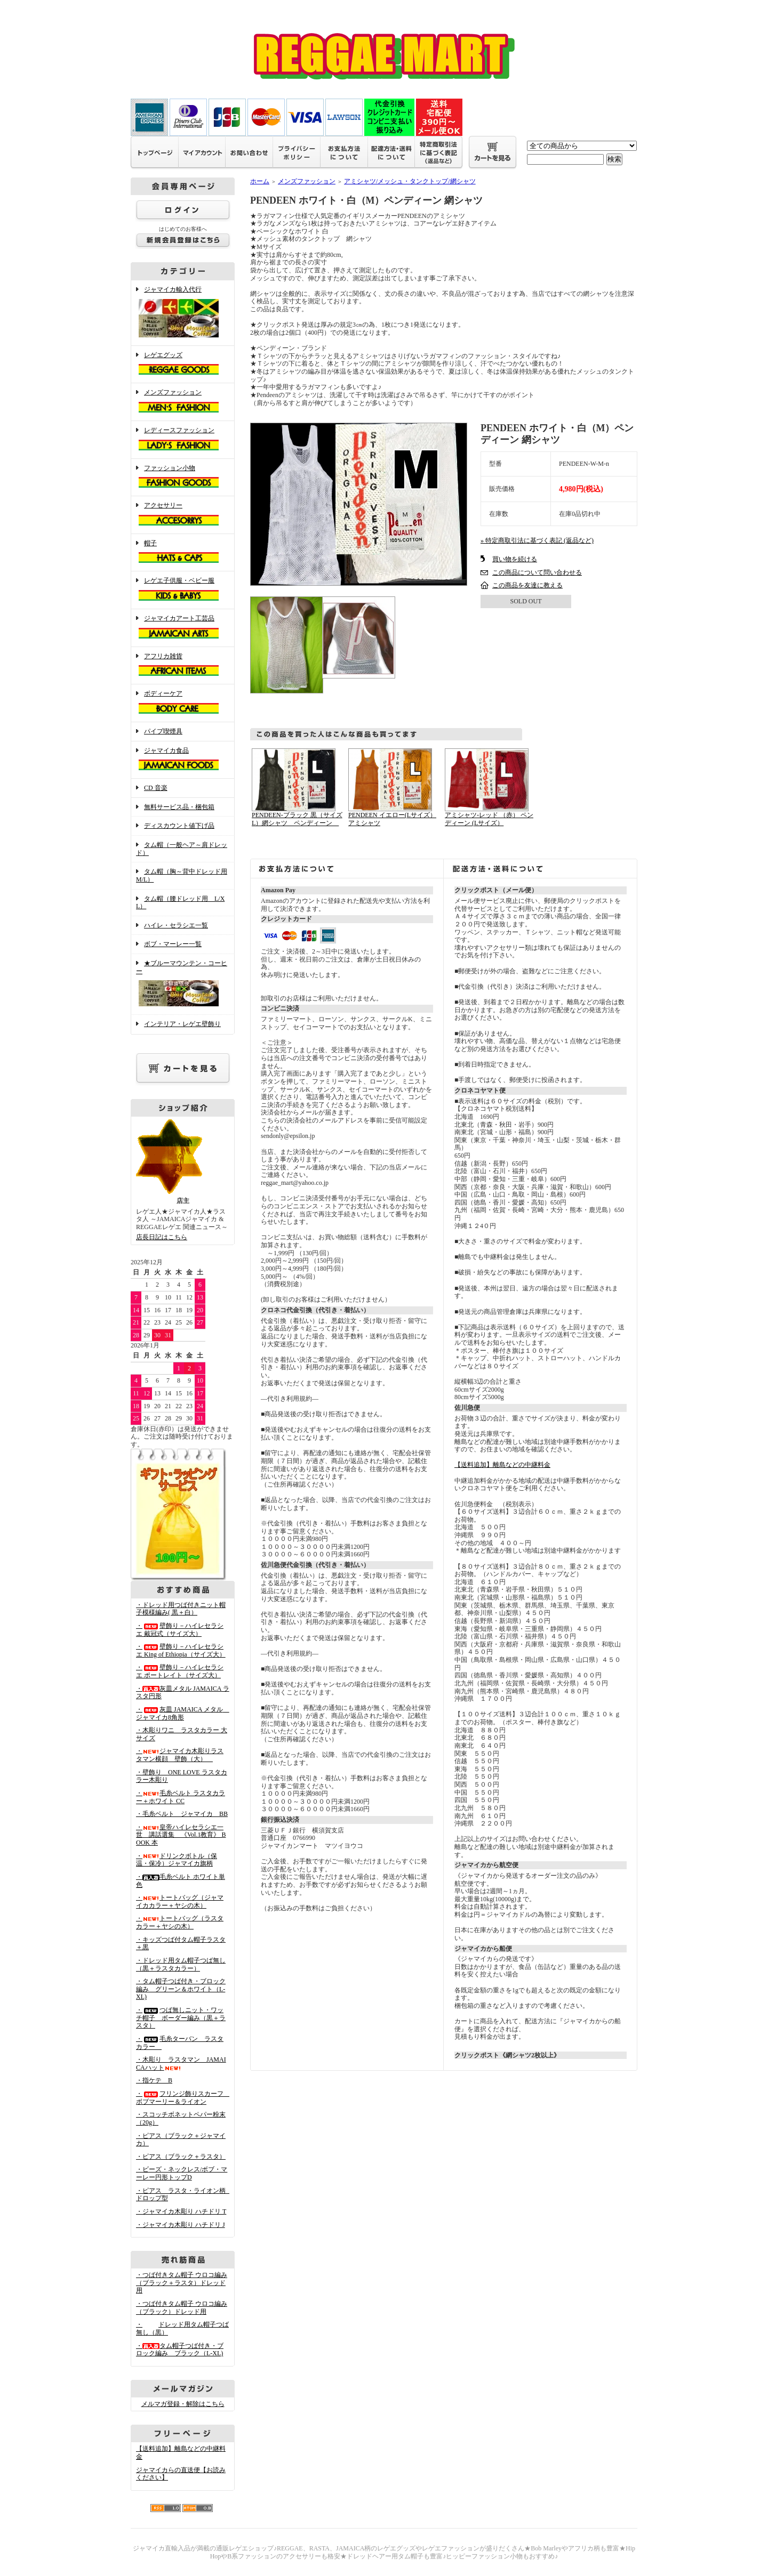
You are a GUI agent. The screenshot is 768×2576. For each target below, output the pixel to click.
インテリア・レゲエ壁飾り (182, 1024)
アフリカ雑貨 (182, 665)
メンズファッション (182, 402)
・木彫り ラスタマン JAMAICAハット (181, 2063)
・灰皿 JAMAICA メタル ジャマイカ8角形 (182, 1713)
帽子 (182, 552)
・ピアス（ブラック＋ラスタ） (181, 2156)
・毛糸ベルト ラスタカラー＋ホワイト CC (180, 1797)
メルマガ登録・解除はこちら (183, 2404)
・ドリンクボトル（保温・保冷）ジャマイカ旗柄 (176, 1860)
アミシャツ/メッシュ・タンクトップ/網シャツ (410, 181)
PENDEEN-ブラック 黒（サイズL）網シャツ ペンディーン (297, 819)
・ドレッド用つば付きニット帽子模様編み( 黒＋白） (181, 1609)
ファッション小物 (182, 477)
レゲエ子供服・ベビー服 (182, 590)
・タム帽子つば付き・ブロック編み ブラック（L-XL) (179, 2349)
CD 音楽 (155, 788)
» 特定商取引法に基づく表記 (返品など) (537, 540)
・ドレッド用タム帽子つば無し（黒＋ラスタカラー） (181, 1964)
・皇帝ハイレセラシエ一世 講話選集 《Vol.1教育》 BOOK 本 (181, 1834)
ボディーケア (182, 703)
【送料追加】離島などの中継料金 (502, 1464)
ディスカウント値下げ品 (179, 825)
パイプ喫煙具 (163, 731)
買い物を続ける (514, 559)
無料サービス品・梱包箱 (179, 807)
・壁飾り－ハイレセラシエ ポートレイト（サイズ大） (179, 1671)
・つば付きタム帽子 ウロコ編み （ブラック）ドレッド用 (181, 2307)
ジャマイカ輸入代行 (182, 313)
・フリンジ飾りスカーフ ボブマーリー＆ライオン (183, 2097)
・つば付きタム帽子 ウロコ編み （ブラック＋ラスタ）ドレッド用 (181, 2282)
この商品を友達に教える (527, 585)
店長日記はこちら (161, 1237)
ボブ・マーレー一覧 (173, 944)
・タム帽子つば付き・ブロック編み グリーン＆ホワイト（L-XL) (181, 1988)
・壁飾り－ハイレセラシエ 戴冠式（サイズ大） (179, 1629)
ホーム (259, 181)
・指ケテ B (154, 2080)
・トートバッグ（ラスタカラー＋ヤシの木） (179, 1922)
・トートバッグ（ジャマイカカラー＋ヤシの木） (179, 1901)
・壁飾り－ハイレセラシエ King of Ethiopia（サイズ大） (181, 1650)
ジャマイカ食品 (182, 760)
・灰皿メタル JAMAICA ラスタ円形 (182, 1692)
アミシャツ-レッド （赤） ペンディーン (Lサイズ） (489, 819)
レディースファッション (182, 439)
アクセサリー (182, 515)
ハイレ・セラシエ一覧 (176, 925)
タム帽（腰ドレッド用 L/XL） (180, 902)
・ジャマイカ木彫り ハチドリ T (181, 2211)
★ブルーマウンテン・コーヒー (182, 984)
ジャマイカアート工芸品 (182, 628)
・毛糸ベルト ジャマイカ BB (182, 1814)
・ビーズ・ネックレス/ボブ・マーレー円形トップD (181, 2173)
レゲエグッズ (182, 364)
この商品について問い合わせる (537, 572)
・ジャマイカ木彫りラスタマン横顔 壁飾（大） (179, 1755)
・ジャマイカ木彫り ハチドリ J (180, 2224)
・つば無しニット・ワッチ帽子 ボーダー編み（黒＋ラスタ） (181, 2017)
